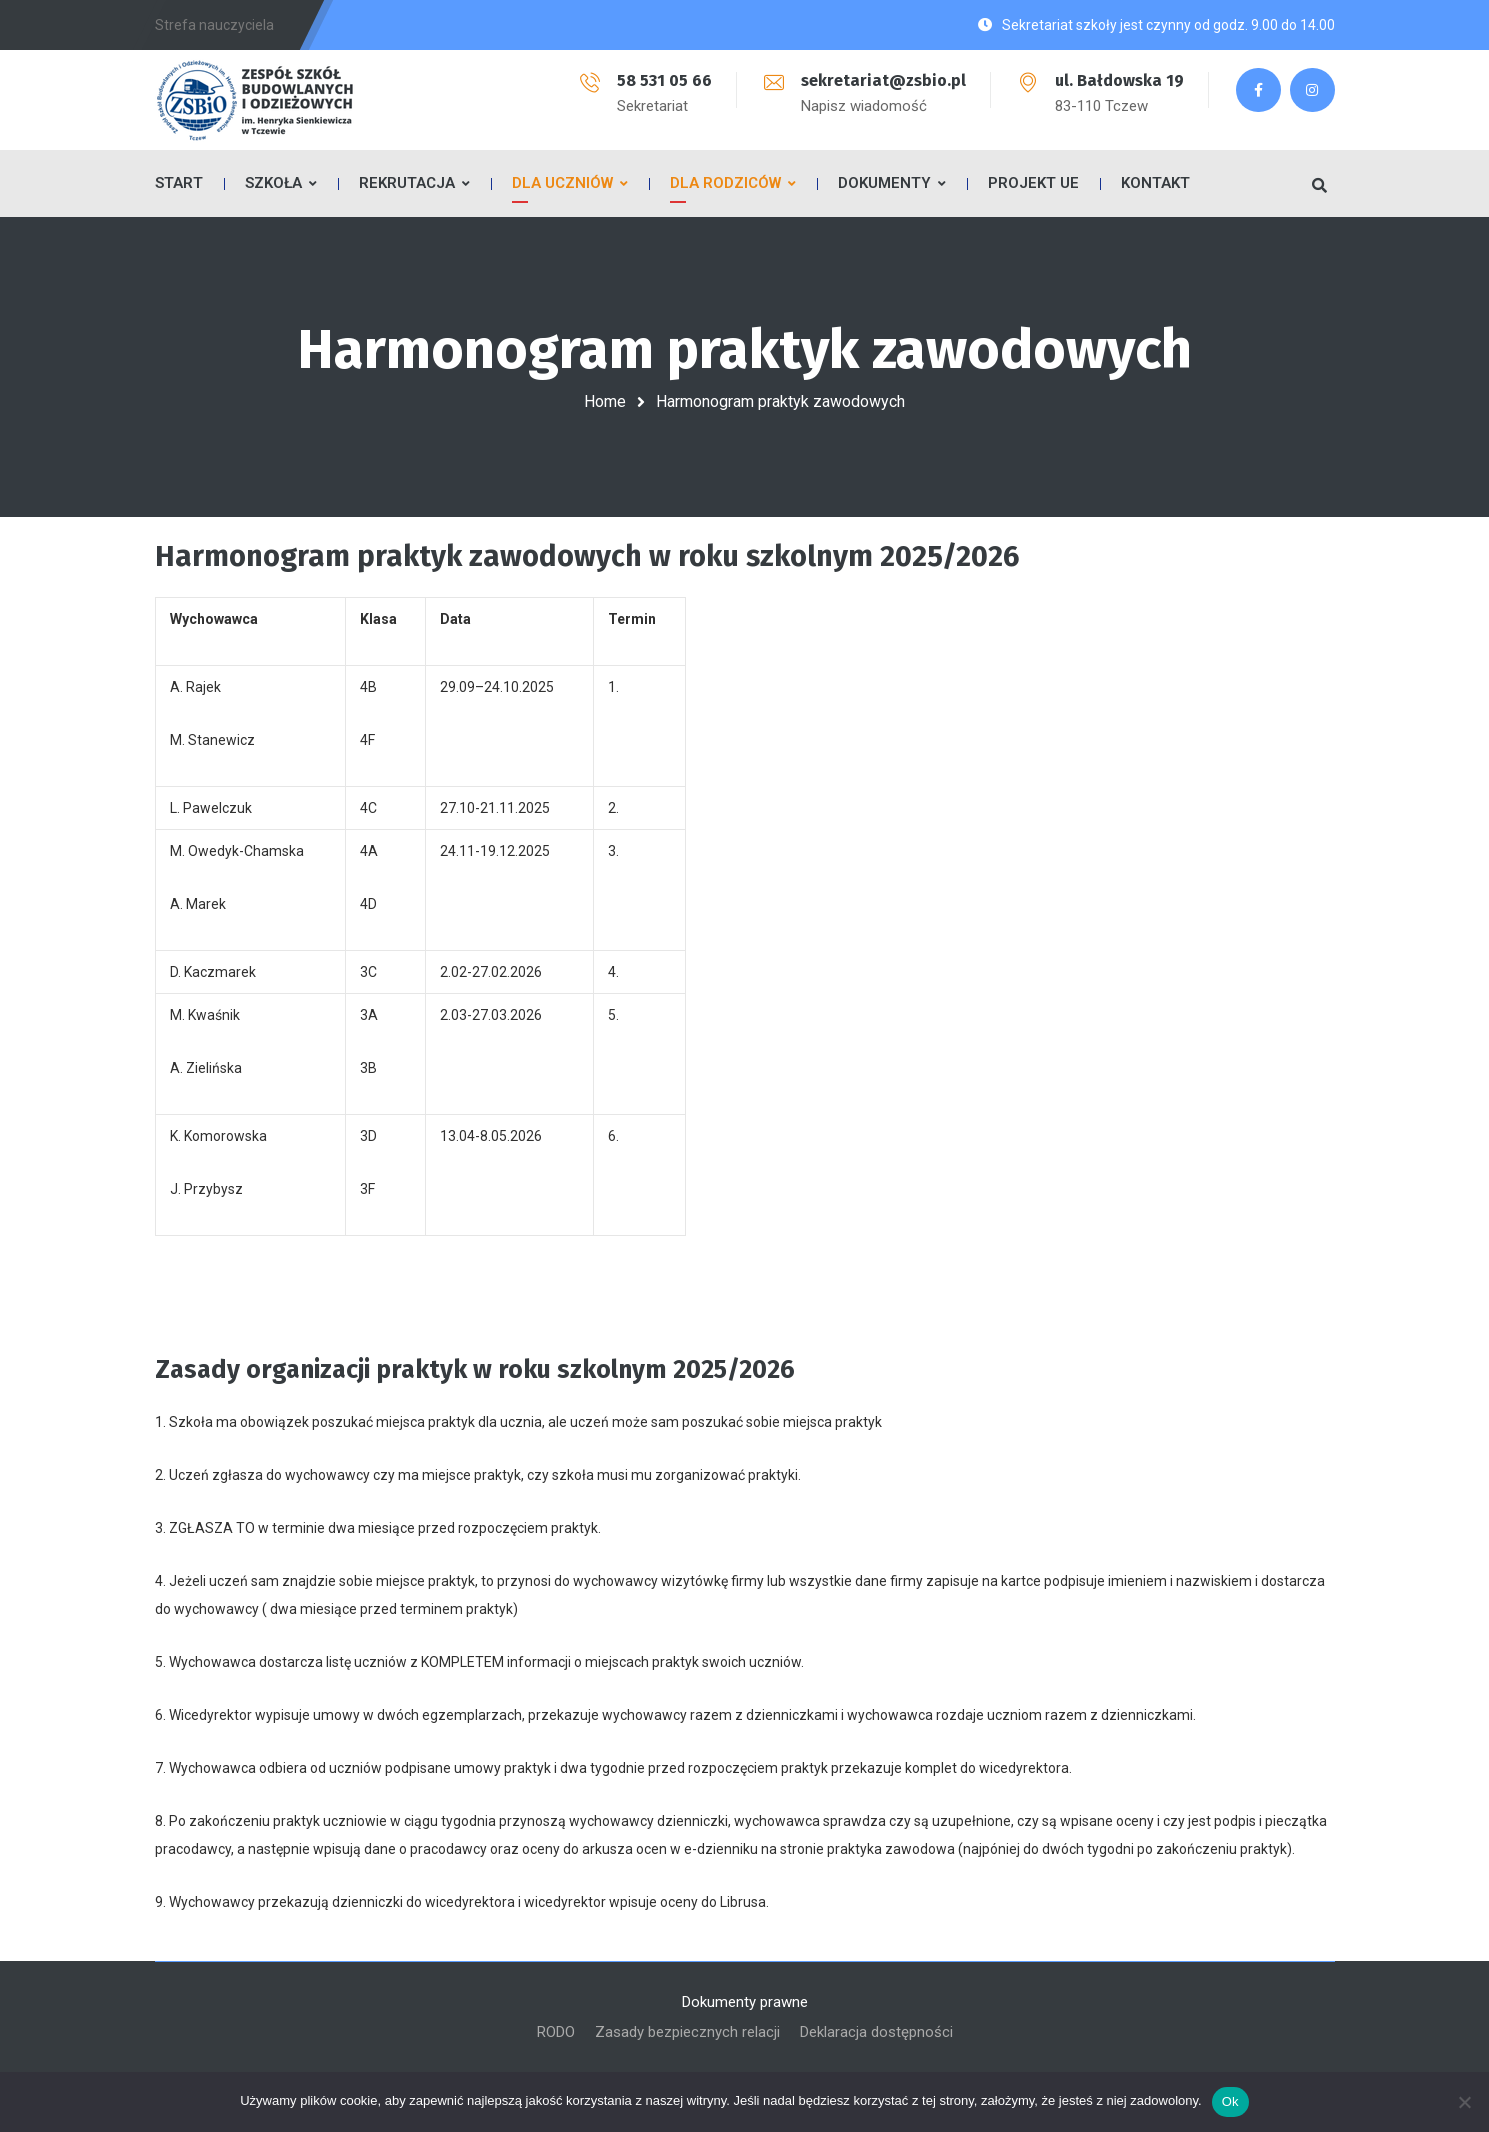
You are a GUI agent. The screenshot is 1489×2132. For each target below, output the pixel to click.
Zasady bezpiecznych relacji (687, 2032)
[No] (1464, 2102)
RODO (556, 2032)
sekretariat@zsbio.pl (883, 80)
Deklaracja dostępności (876, 2032)
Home (605, 401)
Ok (1230, 2101)
